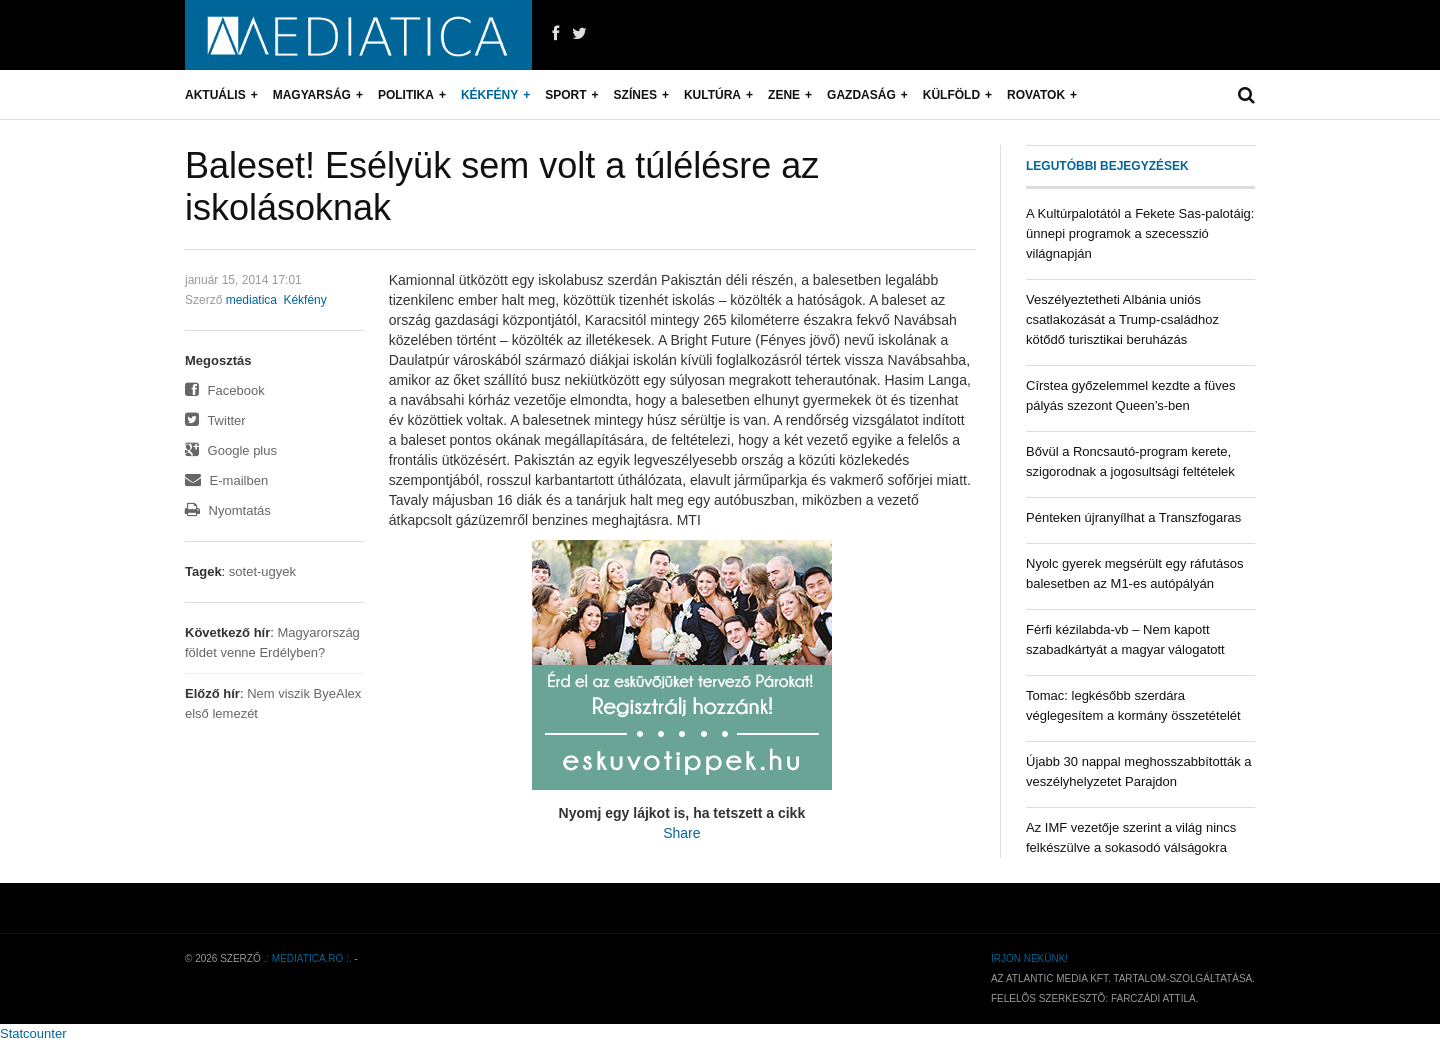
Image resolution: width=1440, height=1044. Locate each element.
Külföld (951, 95)
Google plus (231, 450)
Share (681, 833)
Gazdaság (861, 95)
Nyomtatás (228, 510)
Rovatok (1036, 95)
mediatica (251, 300)
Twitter (215, 420)
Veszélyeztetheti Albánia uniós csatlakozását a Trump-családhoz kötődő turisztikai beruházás (1122, 319)
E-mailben (226, 480)
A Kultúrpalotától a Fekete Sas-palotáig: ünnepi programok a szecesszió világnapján (1140, 233)
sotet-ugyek (262, 571)
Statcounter (33, 1033)
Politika (406, 95)
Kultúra (712, 95)
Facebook (225, 390)
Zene (784, 95)
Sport (565, 95)
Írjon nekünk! (1029, 958)
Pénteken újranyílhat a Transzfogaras (1133, 517)
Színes (635, 95)
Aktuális (215, 95)
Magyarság (312, 95)
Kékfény (489, 95)
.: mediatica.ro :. (308, 958)
